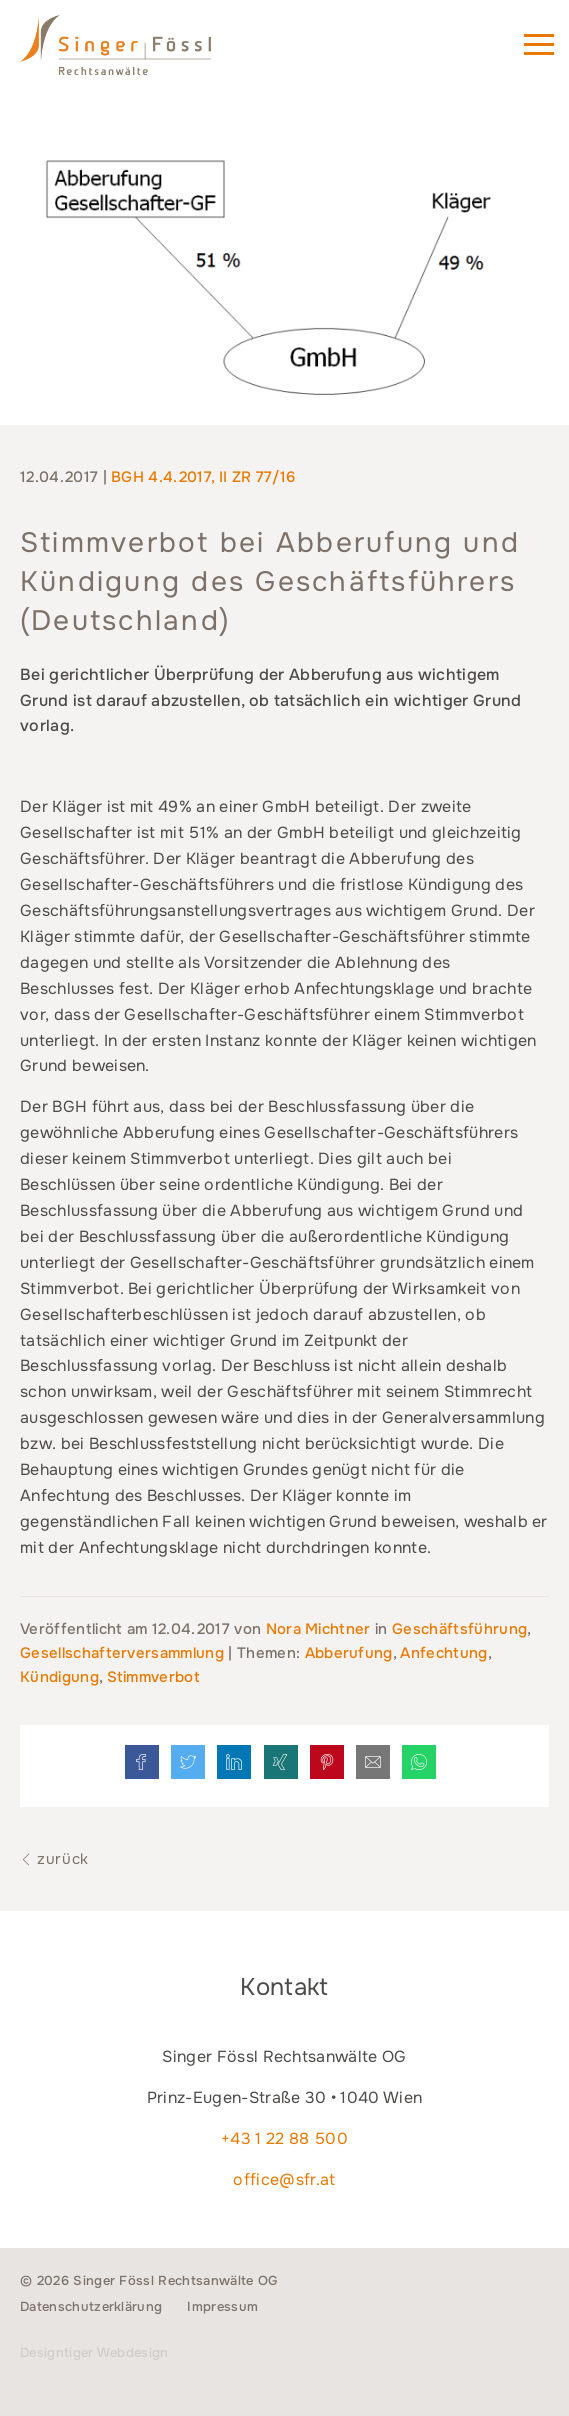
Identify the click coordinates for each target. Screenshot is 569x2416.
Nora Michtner (320, 1629)
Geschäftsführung (459, 1629)
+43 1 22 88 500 (284, 2138)
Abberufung (349, 1653)
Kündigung (59, 1677)
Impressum (222, 2306)
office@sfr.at (284, 2179)
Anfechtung (443, 1653)
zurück (54, 1859)
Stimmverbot (154, 1677)
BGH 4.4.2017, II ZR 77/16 (203, 477)
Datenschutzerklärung (91, 2306)
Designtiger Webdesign (94, 2352)
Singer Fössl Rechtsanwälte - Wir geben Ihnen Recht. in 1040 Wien (144, 54)
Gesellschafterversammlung (122, 1653)
